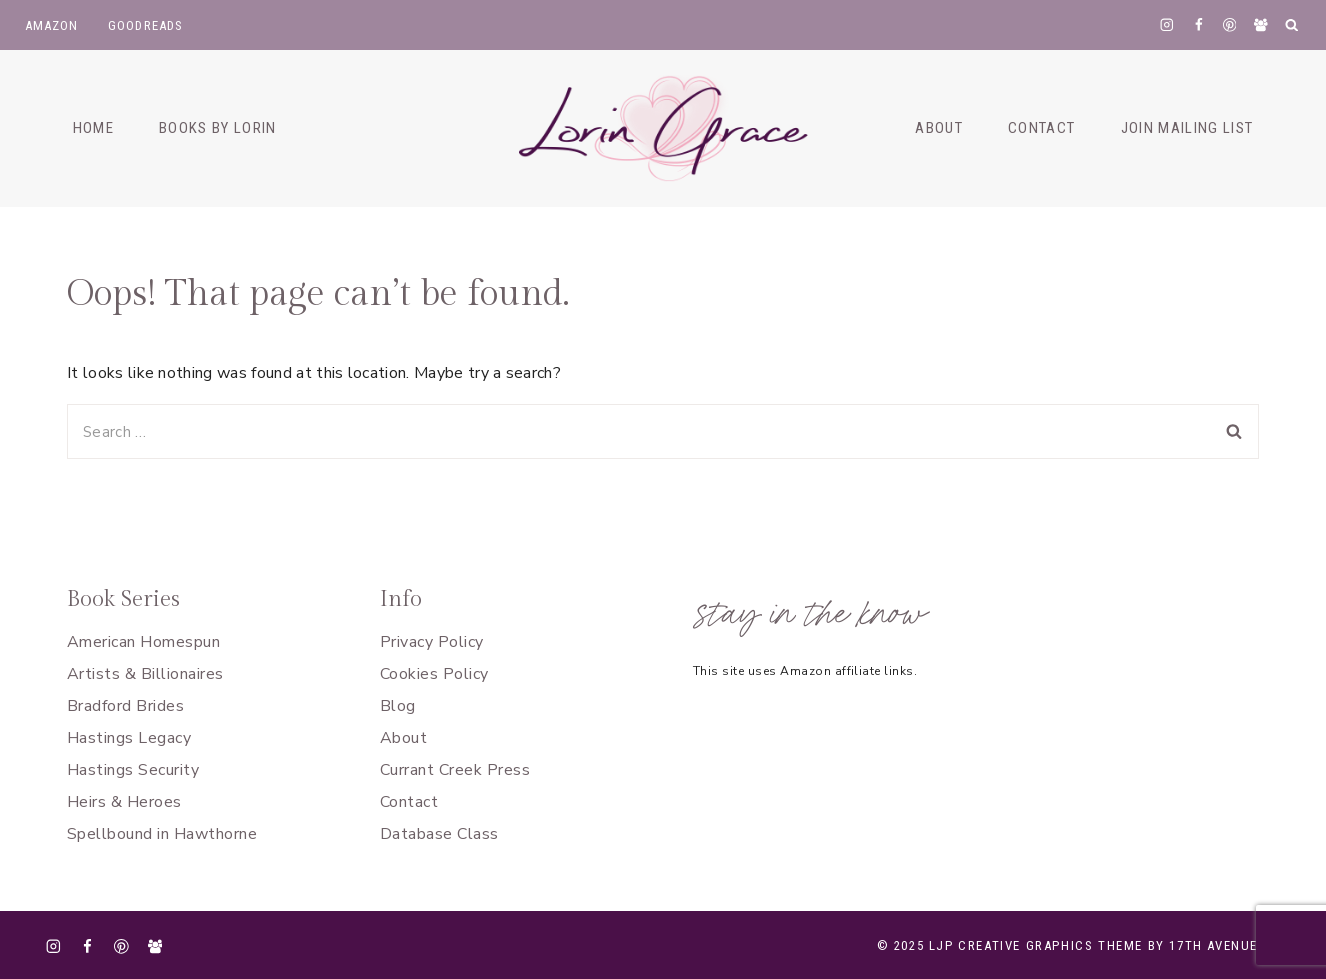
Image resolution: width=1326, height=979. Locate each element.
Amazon (52, 25)
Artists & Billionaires (145, 674)
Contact (409, 802)
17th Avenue (1213, 945)
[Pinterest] (1229, 24)
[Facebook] (1198, 24)
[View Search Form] (1292, 25)
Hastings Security (133, 770)
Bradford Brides (125, 706)
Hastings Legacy (129, 738)
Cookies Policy (434, 674)
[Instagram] (1167, 24)
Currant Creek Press (455, 770)
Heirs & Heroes (124, 802)
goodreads (146, 25)
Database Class (439, 834)
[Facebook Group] (1260, 24)
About (403, 738)
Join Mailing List (1187, 128)
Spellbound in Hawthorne (162, 834)
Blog (398, 706)
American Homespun (143, 642)
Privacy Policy (432, 642)
